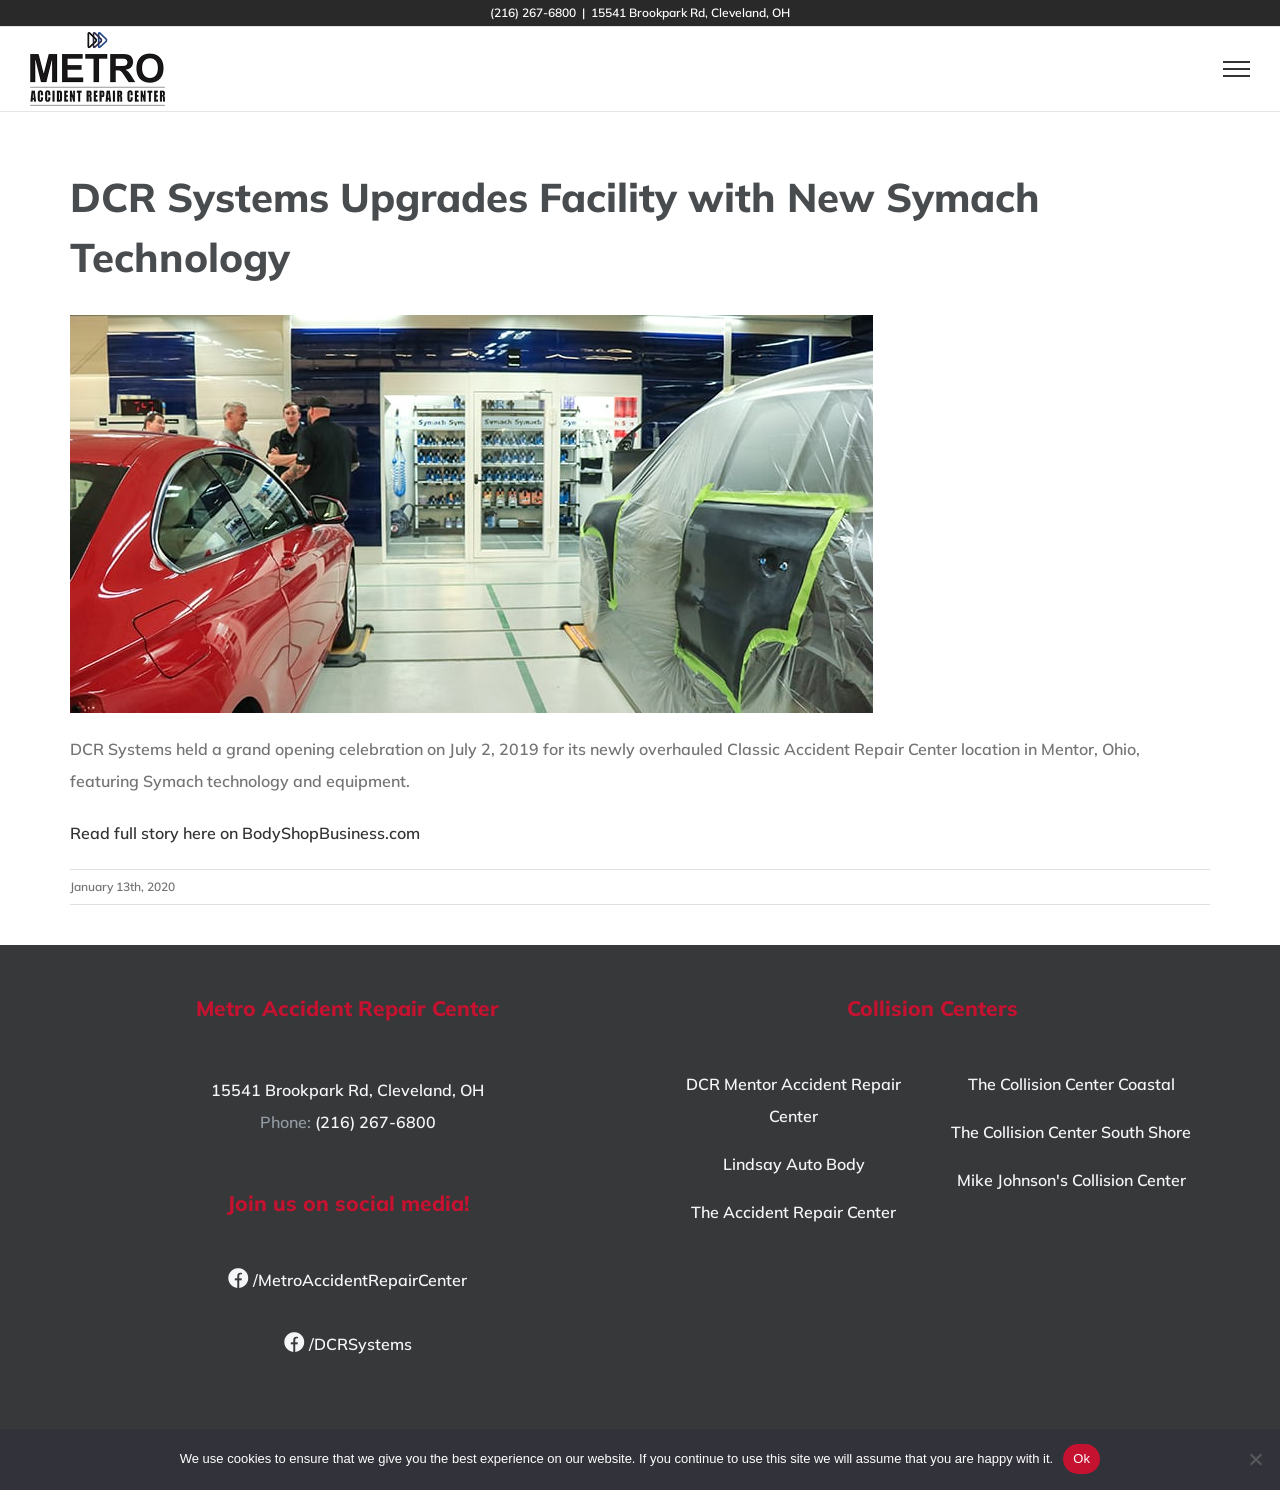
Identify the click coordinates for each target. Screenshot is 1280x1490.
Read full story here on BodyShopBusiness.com (245, 833)
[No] (1255, 1459)
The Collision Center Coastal (1071, 1084)
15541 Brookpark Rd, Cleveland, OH (347, 1090)
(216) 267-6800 (375, 1122)
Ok (1081, 1458)
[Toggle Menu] (1236, 69)
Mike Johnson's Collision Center (1071, 1180)
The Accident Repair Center (793, 1212)
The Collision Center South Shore (1071, 1132)
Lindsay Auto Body (794, 1164)
